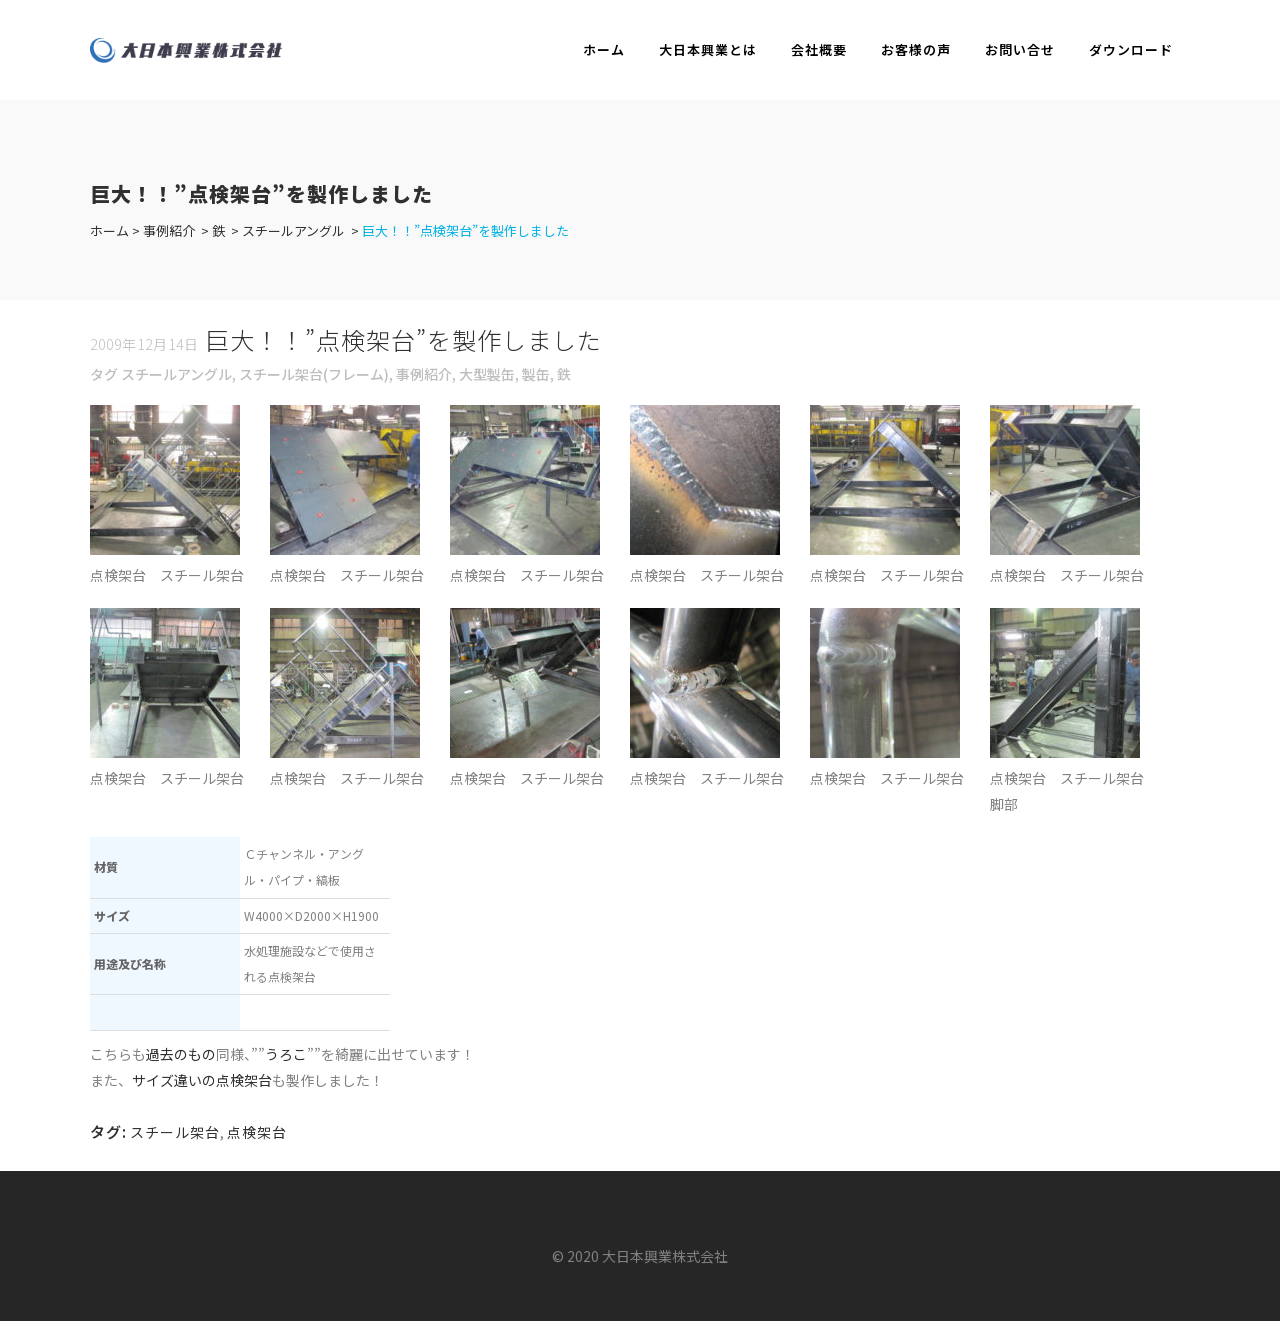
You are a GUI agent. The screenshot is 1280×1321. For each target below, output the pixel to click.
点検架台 (257, 1132)
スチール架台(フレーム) (314, 374)
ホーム (109, 230)
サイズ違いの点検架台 (202, 1080)
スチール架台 (175, 1132)
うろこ (286, 1054)
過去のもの (181, 1054)
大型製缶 (487, 374)
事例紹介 (169, 230)
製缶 (536, 374)
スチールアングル (293, 230)
